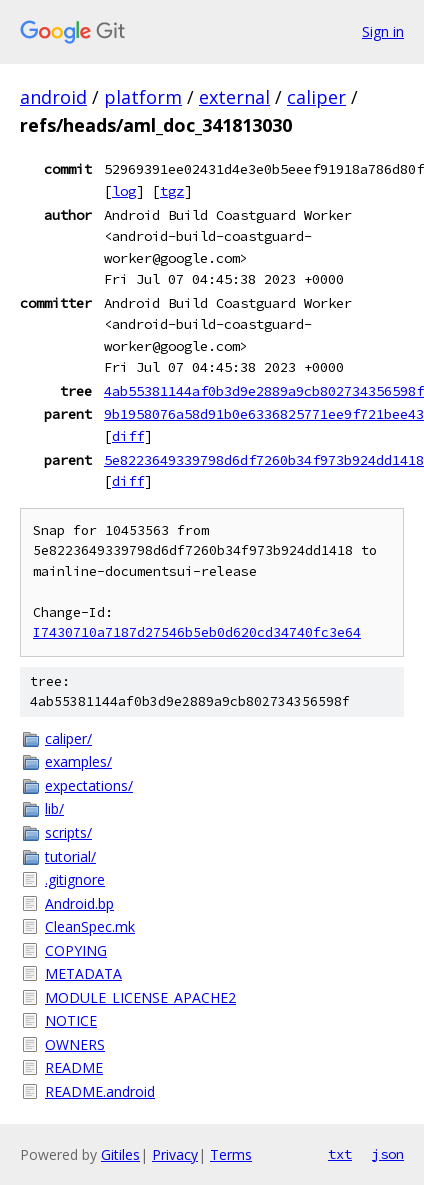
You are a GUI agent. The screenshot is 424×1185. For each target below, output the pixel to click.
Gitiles (120, 1154)
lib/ (54, 808)
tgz (172, 191)
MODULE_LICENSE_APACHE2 (140, 997)
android (53, 97)
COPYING (76, 950)
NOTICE (71, 1020)
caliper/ (68, 738)
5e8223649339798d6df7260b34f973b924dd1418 (264, 460)
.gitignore (75, 879)
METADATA (83, 973)
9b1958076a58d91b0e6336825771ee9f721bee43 (264, 414)
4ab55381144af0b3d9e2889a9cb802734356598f (264, 391)
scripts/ (68, 832)
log (124, 191)
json (388, 1154)
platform (143, 97)
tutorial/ (70, 856)
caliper (316, 97)
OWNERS (75, 1044)
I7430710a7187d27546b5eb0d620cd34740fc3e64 (197, 632)
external (234, 97)
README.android (100, 1091)
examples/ (78, 761)
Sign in (383, 31)
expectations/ (89, 785)
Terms (231, 1154)
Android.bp (79, 903)
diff (128, 436)
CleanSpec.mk (90, 926)
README (74, 1067)
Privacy (175, 1154)
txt (340, 1154)
